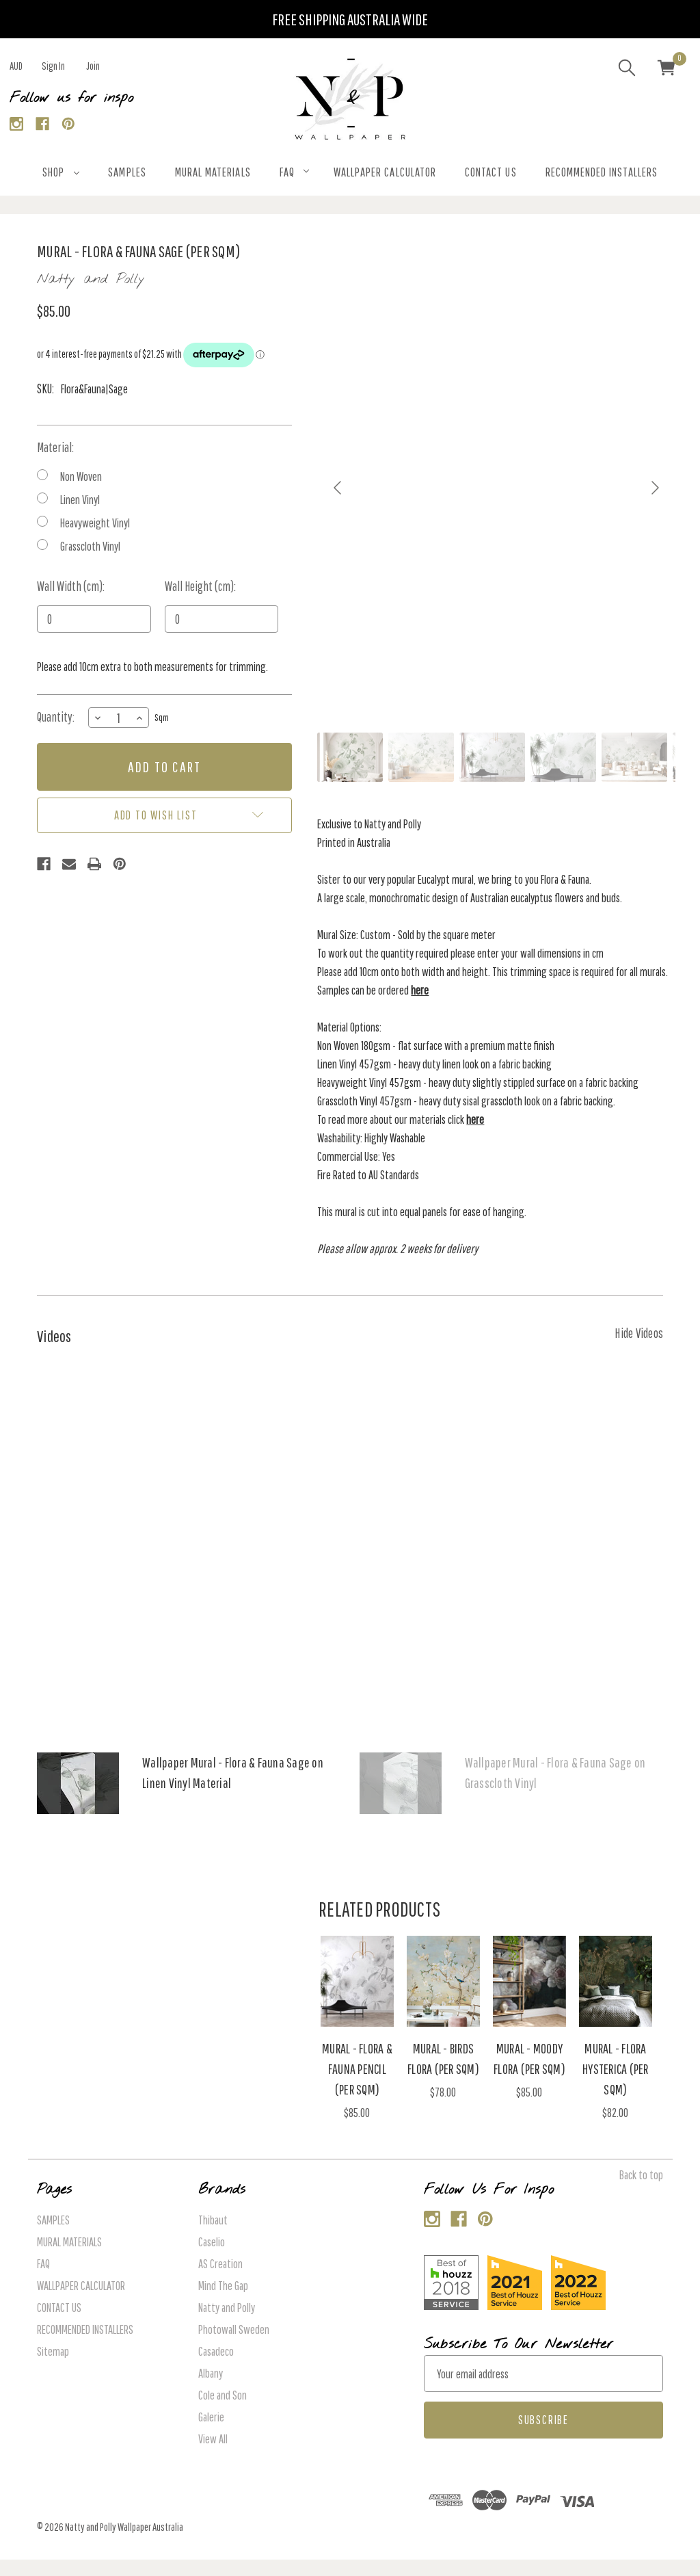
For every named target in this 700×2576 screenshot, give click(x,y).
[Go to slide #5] (634, 757)
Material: (55, 447)
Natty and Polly (226, 2307)
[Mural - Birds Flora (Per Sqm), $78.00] (443, 1981)
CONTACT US (491, 172)
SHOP (60, 172)
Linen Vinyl (80, 499)
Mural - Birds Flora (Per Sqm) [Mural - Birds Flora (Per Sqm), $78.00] (443, 2058)
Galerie (211, 2417)
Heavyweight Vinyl (95, 523)
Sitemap (53, 2351)
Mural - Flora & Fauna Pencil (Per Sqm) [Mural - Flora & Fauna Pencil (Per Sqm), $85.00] (357, 2068)
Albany (210, 2373)
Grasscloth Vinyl (90, 546)
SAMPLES (127, 172)
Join (93, 66)
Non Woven (81, 476)
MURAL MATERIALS (213, 172)
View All (213, 2439)
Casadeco (216, 2351)
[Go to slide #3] (492, 757)
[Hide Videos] (639, 1332)
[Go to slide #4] (563, 757)
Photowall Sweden (233, 2329)
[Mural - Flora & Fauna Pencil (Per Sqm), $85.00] (357, 1981)
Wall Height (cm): (200, 586)
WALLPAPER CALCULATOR (385, 172)
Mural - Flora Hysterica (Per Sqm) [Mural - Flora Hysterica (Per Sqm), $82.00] (615, 2068)
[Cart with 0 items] (666, 69)
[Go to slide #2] (421, 757)
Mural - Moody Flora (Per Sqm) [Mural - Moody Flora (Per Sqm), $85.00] (529, 2058)
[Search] (627, 69)
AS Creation (220, 2264)
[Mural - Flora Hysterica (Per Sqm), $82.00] (615, 1981)
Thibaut (213, 2220)
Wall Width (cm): (71, 586)
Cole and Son (222, 2395)
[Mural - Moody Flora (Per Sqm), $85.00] (529, 1981)
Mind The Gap (223, 2285)
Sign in (53, 66)
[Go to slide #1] (350, 757)
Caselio (211, 2242)
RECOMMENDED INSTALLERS (602, 172)
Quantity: (56, 716)
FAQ (294, 172)
